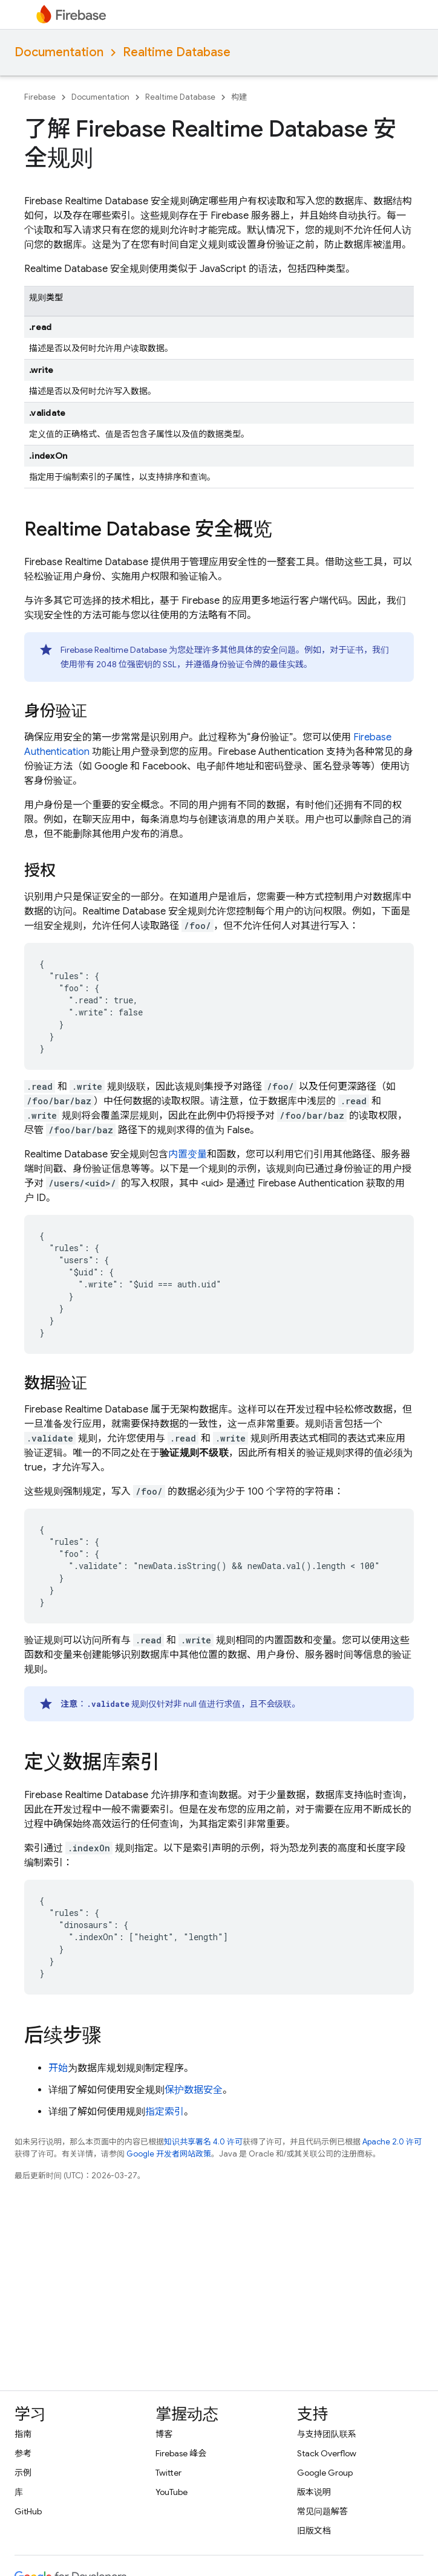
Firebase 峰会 (180, 2453)
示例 (23, 2472)
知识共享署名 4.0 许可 (203, 2142)
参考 (23, 2453)
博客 (163, 2434)
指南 (23, 2434)
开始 (58, 2068)
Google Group (325, 2472)
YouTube (171, 2492)
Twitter (168, 2472)
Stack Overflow (326, 2453)
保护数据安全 (194, 2090)
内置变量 (187, 1154)
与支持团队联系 (326, 2434)
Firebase (40, 97)
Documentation (59, 52)
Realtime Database (176, 52)
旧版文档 (314, 2530)
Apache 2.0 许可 (392, 2142)
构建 (239, 97)
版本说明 (314, 2492)
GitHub (28, 2511)
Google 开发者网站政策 (168, 2154)
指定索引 (164, 2112)
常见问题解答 (322, 2511)
